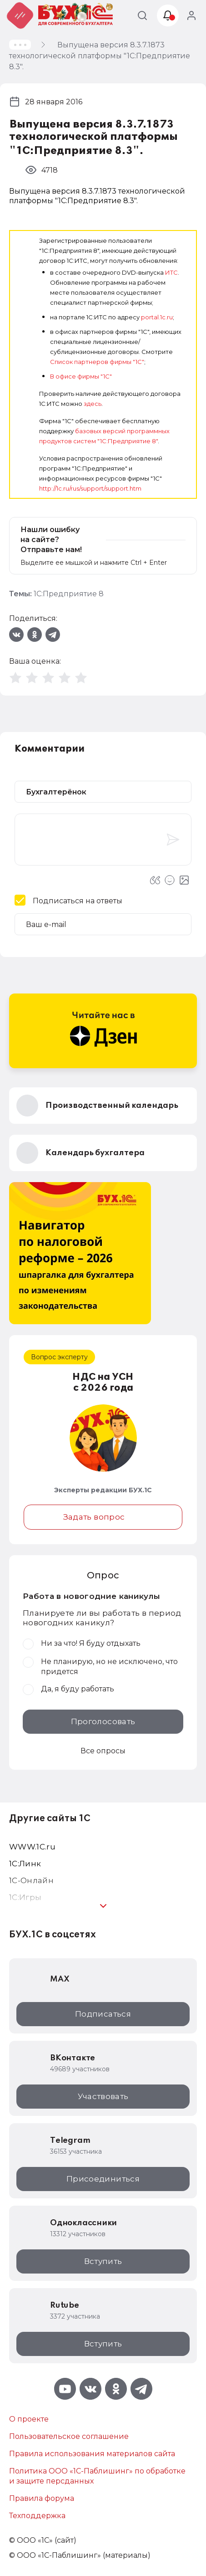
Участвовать (103, 2096)
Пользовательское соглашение (69, 2436)
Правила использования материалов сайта (92, 2453)
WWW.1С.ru (32, 1846)
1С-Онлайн (31, 1880)
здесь (92, 403)
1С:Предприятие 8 (69, 593)
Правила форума (41, 2498)
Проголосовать (103, 1721)
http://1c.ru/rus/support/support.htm (90, 488)
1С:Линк (25, 1863)
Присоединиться (103, 2178)
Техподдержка (37, 2515)
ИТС (171, 272)
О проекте (29, 2419)
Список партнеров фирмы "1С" (97, 361)
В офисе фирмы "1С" (81, 376)
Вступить (103, 2261)
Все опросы (103, 1750)
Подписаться (103, 2013)
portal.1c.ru (157, 317)
